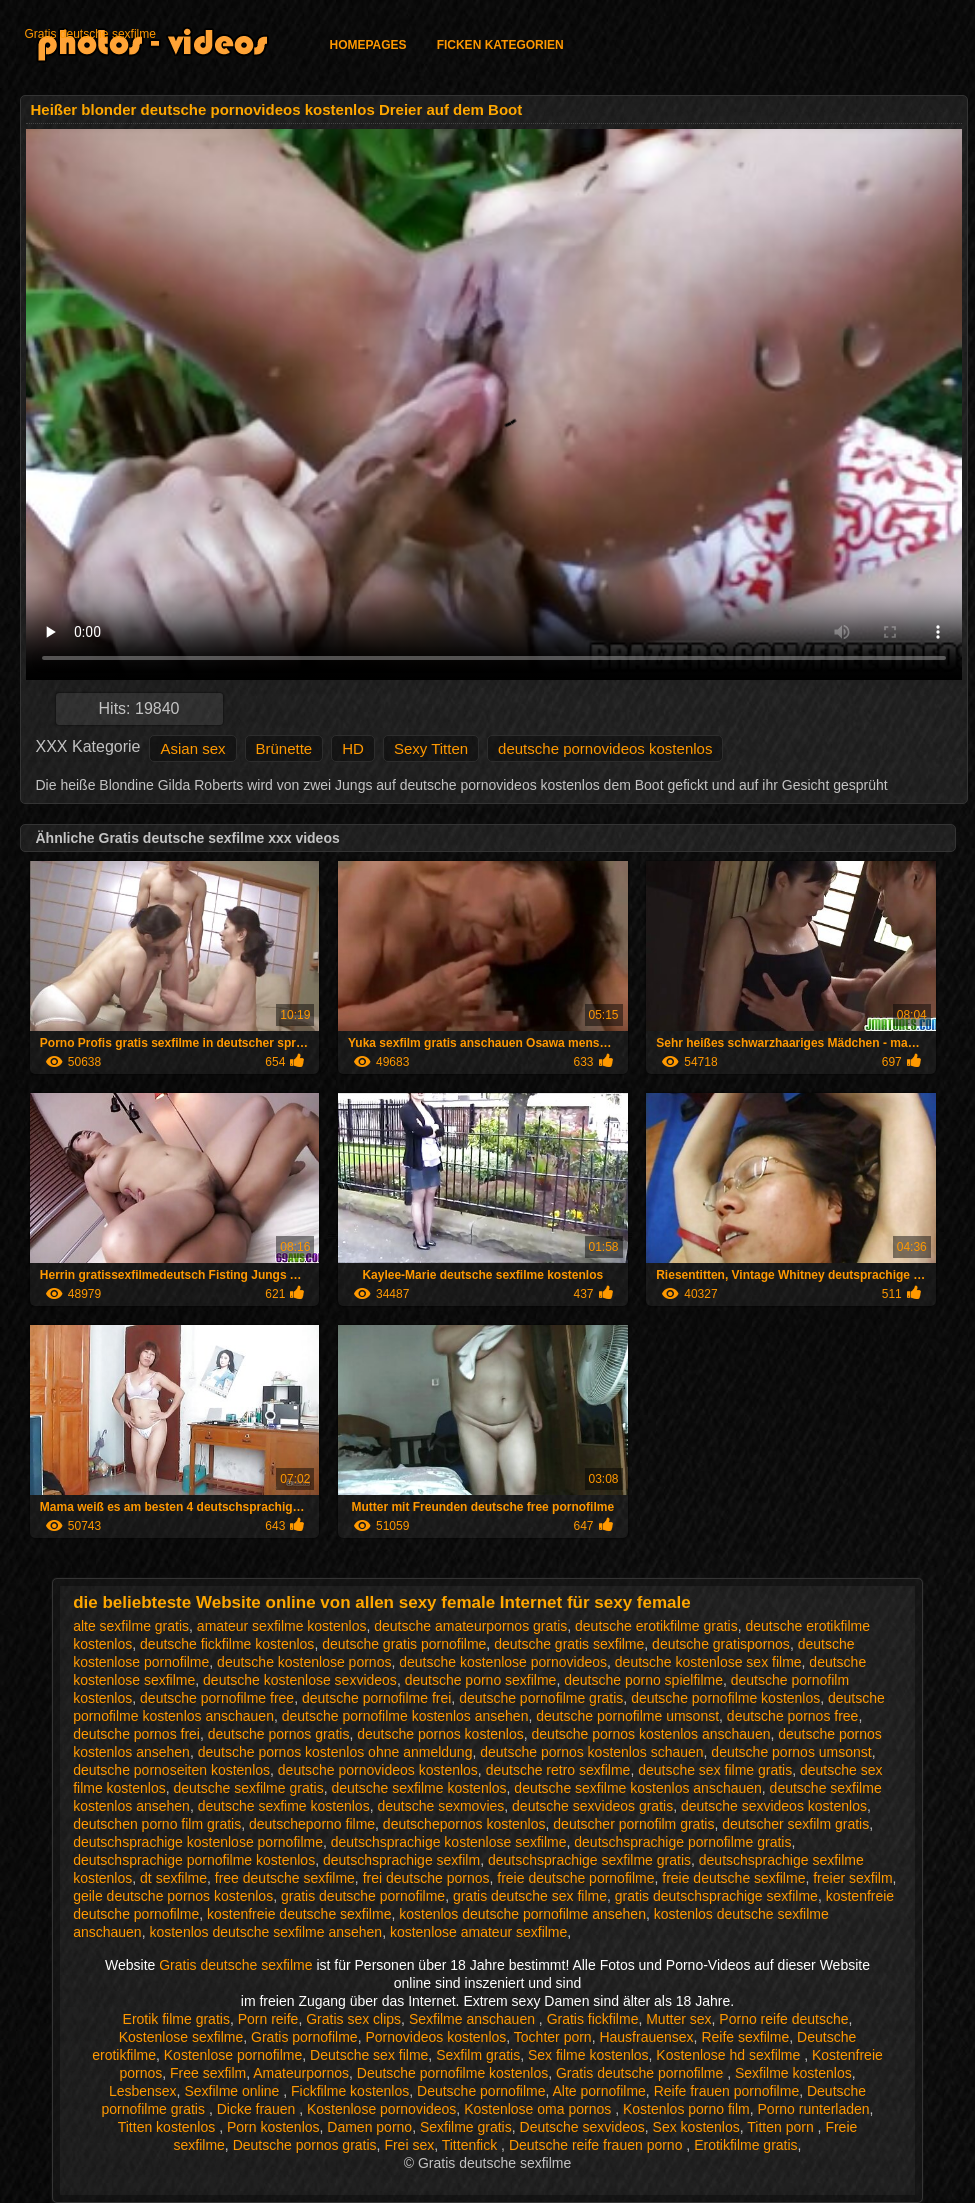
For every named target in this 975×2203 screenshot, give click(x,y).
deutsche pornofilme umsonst (627, 1716)
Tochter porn (553, 2037)
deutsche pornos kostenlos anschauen (651, 1734)
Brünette (284, 748)
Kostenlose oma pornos (539, 2109)
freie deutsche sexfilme (733, 1878)
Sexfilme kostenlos (793, 2073)
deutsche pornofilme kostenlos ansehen (405, 1716)
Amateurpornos (301, 2073)
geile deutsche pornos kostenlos (173, 1896)
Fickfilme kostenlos (350, 2091)
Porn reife (268, 2019)
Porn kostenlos (273, 2127)
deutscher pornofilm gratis (633, 1824)
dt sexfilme (173, 1878)
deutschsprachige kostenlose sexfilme (449, 1842)
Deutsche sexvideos (582, 2127)
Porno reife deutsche (783, 2019)
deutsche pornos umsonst (791, 1752)
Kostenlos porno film (686, 2109)
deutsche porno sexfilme (481, 1680)
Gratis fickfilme (593, 2019)
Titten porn (782, 2127)
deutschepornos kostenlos (464, 1824)
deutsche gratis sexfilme (569, 1644)
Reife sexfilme (745, 2037)
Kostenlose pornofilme (233, 2055)
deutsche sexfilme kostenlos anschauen (637, 1788)
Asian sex (192, 748)
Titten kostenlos (168, 2127)
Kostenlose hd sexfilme (730, 2055)
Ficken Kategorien (500, 45)
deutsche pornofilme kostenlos (725, 1698)
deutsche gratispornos (721, 1644)
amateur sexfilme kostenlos (282, 1626)
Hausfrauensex (646, 2037)
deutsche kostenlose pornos (304, 1662)
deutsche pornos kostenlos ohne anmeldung (335, 1752)
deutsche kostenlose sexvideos (300, 1680)
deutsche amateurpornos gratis (470, 1626)
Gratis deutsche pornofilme (641, 2073)
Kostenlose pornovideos (381, 2109)
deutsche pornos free (793, 1716)
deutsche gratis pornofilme (404, 1644)
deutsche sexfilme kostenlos (418, 1788)
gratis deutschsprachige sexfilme (716, 1896)
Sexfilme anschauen (474, 2019)
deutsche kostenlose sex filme (708, 1662)
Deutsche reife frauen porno (597, 2145)
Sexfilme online (233, 2091)
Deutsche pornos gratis (305, 2145)
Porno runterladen (814, 2109)
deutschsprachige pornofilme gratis (682, 1842)
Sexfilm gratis (478, 2055)
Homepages (368, 45)
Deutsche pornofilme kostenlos (452, 2073)
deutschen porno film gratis (157, 1824)
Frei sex (409, 2145)
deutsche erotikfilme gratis (656, 1626)
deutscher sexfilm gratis (795, 1824)
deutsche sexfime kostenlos (284, 1806)
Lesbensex (143, 2091)
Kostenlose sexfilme (181, 2037)
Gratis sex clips (353, 2019)
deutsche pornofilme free (217, 1698)
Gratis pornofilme (304, 2037)
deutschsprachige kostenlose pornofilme (198, 1842)
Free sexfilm (208, 2073)
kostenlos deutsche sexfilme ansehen (265, 1932)
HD (353, 748)
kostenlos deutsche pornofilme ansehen (522, 1914)
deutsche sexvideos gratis (592, 1806)
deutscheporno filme (312, 1824)
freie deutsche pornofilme (575, 1878)
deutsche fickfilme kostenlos (227, 1644)
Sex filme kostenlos (588, 2055)
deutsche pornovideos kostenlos (605, 748)
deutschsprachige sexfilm (401, 1860)
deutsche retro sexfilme (558, 1770)
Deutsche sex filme (369, 2055)
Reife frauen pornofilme (727, 2091)
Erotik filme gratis (176, 2019)
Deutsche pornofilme (481, 2091)
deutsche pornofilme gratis (541, 1698)
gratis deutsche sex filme (530, 1896)
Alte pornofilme (598, 2091)
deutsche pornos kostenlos (440, 1734)
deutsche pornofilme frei (376, 1698)
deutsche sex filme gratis (715, 1770)
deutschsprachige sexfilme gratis (589, 1860)
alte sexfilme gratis (131, 1626)
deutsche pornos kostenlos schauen (591, 1752)
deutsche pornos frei (136, 1734)
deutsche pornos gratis (279, 1734)
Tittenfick (471, 2145)
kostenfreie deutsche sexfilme (299, 1914)
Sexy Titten (431, 748)
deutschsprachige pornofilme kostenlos (194, 1860)
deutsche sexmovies (440, 1806)
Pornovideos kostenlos (435, 2037)
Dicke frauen (258, 2109)
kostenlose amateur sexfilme (478, 1932)
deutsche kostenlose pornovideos (503, 1662)
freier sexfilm (852, 1878)
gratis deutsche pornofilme (363, 1896)
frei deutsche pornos (426, 1878)
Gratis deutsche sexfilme (90, 34)
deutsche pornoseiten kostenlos (171, 1770)
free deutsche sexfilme (285, 1878)
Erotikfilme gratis (745, 2145)
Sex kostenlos (696, 2127)
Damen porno (369, 2127)
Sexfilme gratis (466, 2127)
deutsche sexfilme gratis (249, 1788)
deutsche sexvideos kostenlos (774, 1806)
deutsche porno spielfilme (643, 1680)
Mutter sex (678, 2019)
